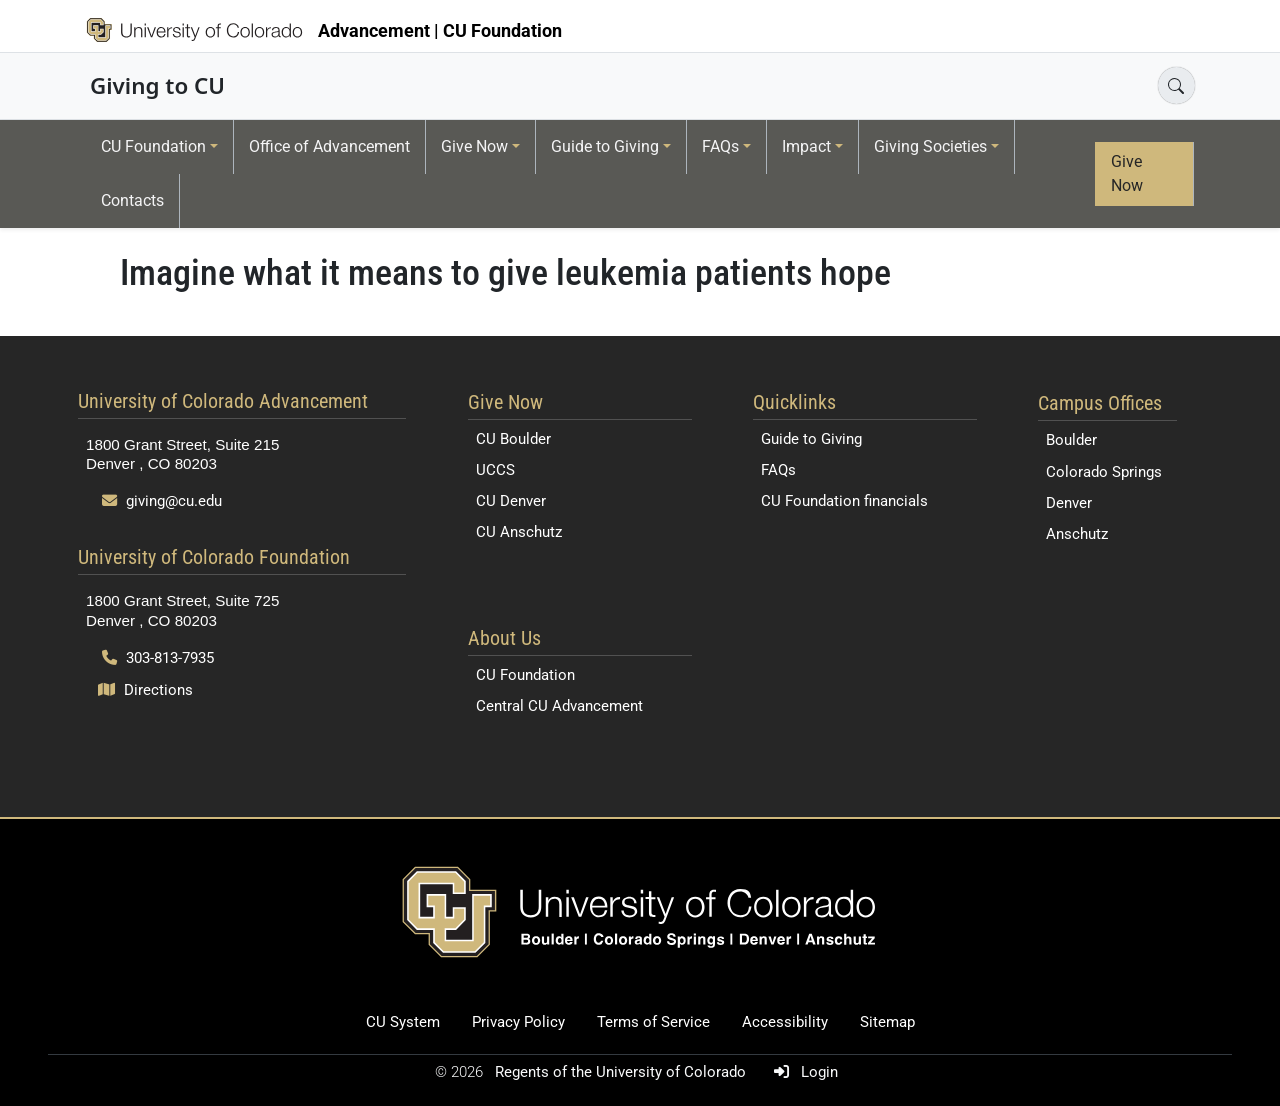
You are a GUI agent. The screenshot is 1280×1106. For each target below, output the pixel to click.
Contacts (132, 200)
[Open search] (1176, 85)
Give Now (474, 146)
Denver (1069, 503)
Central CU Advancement (559, 706)
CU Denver (511, 501)
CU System (403, 1022)
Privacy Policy (518, 1022)
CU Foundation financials (844, 501)
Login (802, 1072)
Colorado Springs (1104, 472)
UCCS (495, 470)
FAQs (720, 146)
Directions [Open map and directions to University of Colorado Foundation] (145, 690)
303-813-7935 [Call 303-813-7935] (158, 658)
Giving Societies (930, 146)
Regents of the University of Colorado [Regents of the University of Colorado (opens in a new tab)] (622, 1072)
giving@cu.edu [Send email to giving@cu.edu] (162, 501)
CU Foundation (153, 146)
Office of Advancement (329, 146)
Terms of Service (653, 1022)
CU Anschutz (519, 532)
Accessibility (785, 1022)
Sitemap (887, 1022)
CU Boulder (513, 439)
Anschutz (1077, 534)
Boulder (1071, 440)
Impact (806, 146)
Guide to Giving (605, 146)
